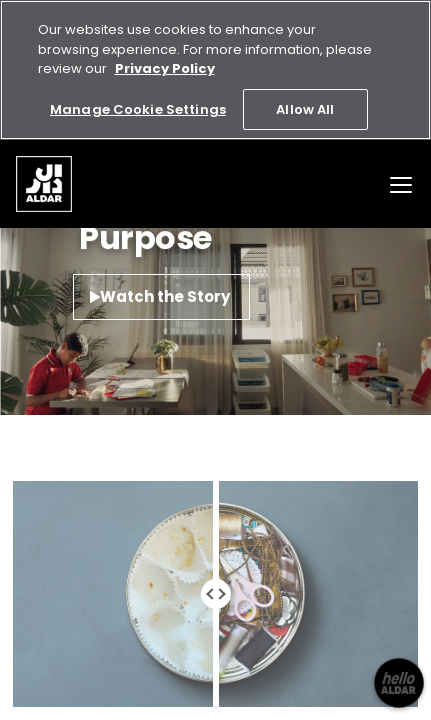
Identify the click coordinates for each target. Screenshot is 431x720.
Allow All (305, 109)
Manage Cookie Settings (138, 109)
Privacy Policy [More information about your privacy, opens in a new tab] (165, 68)
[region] (215, 70)
